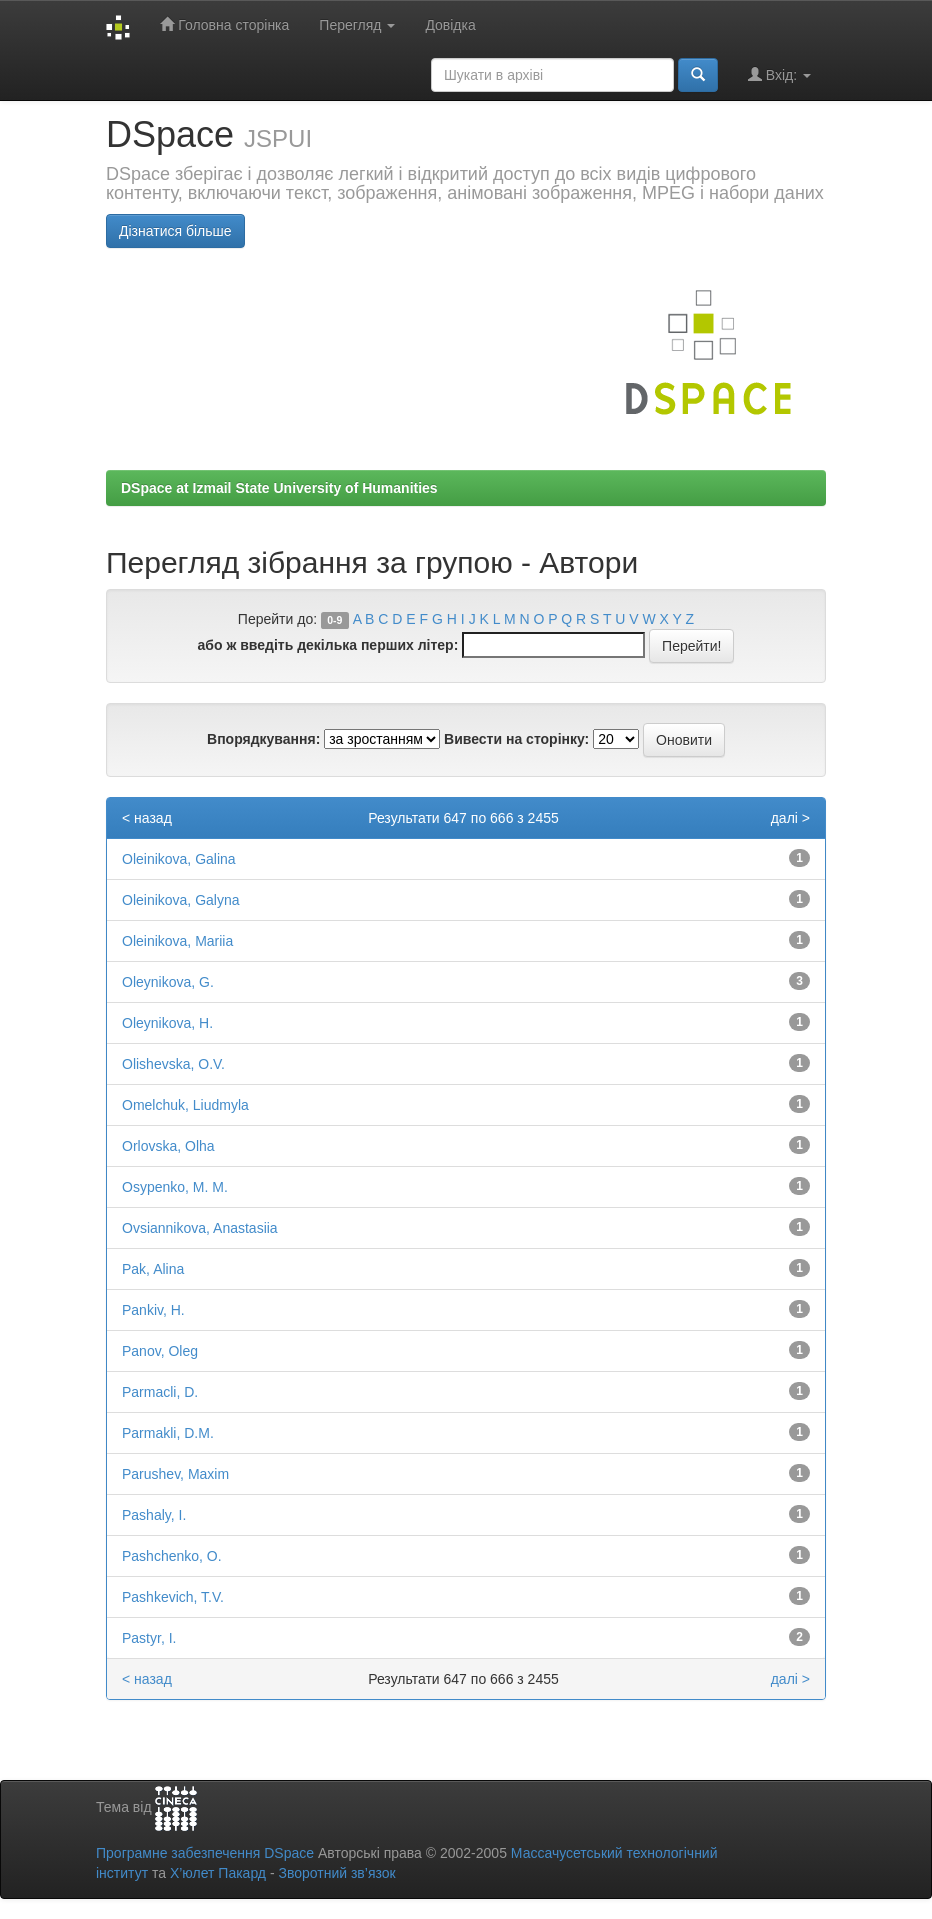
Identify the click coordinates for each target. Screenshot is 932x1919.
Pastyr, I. (149, 1638)
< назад (147, 818)
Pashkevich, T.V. (173, 1597)
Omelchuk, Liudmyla (185, 1105)
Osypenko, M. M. (175, 1187)
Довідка (450, 25)
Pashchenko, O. (172, 1556)
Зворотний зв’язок (336, 1873)
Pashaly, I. (154, 1515)
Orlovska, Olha (168, 1146)
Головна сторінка (224, 24)
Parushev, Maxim (175, 1474)
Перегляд (357, 25)
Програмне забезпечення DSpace (205, 1853)
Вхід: (779, 74)
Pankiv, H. (153, 1310)
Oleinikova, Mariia (177, 941)
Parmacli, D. (160, 1392)
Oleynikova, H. (167, 1023)
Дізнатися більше (175, 231)
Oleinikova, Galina (179, 859)
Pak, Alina (153, 1269)
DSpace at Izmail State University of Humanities (279, 488)
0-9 (334, 620)
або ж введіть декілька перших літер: (328, 645)
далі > (790, 818)
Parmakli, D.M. (168, 1433)
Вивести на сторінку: (516, 739)
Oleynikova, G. (168, 982)
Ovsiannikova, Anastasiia (200, 1228)
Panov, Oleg (160, 1351)
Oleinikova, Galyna (181, 900)
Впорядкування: (263, 739)
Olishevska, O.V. (173, 1064)
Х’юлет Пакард (218, 1873)
